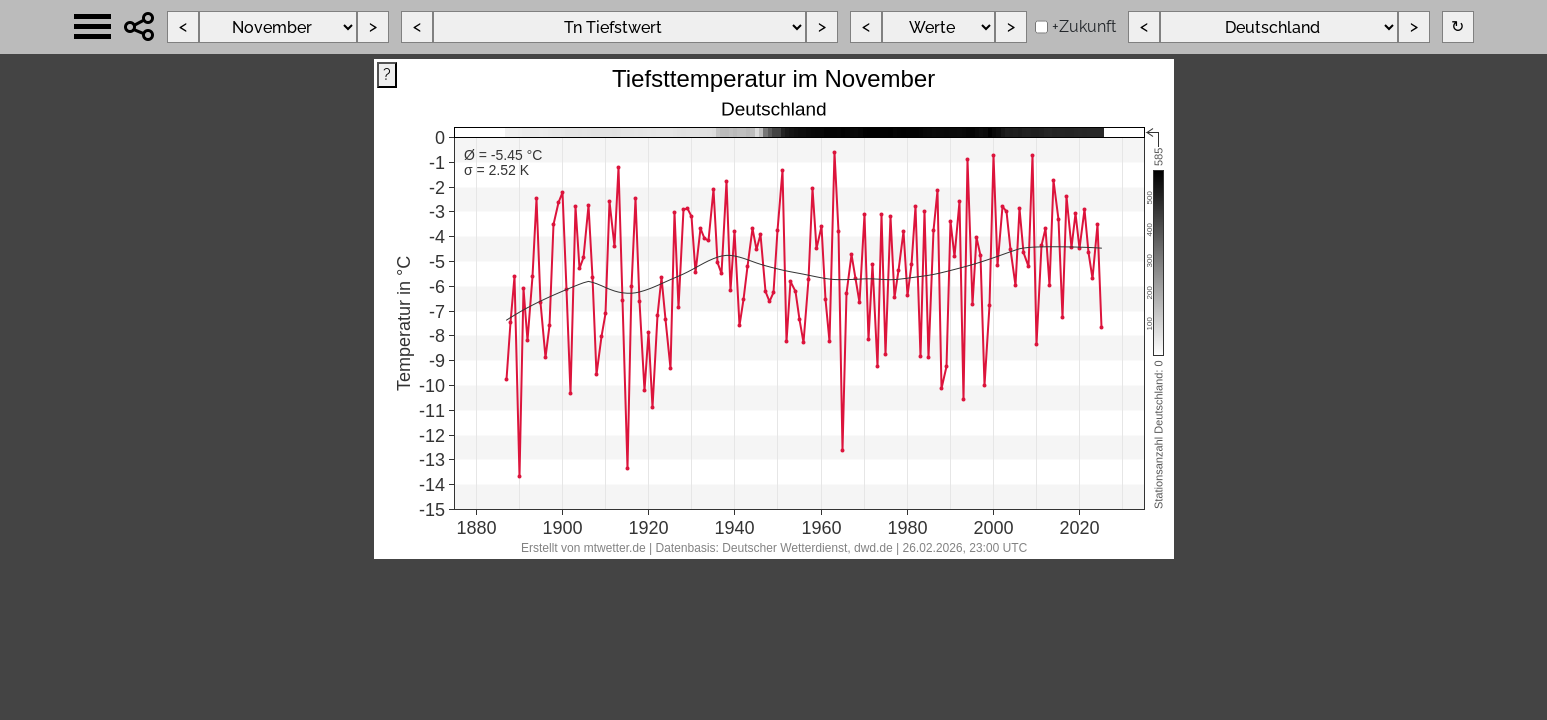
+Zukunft (1084, 26)
